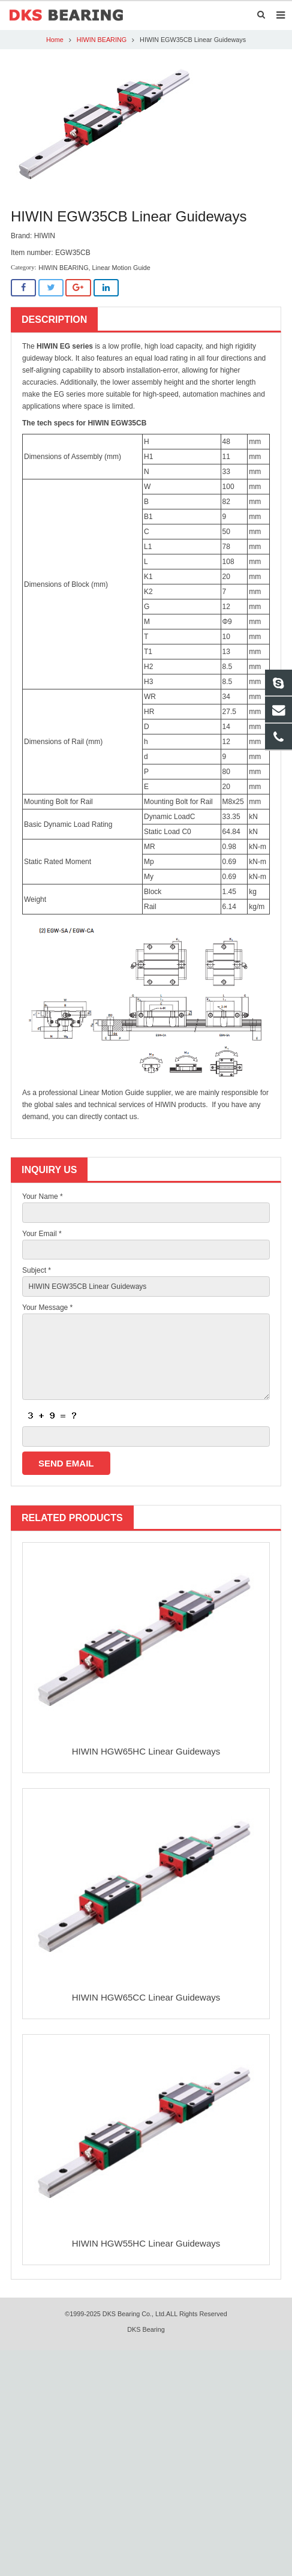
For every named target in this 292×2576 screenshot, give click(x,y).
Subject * (36, 1270)
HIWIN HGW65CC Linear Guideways (146, 1997)
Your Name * (42, 1196)
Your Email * (42, 1233)
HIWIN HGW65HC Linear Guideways (146, 1751)
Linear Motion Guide (121, 267)
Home (55, 39)
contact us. (121, 1116)
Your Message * (47, 1307)
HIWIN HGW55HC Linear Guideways (146, 2243)
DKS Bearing (145, 2329)
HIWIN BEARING (102, 39)
